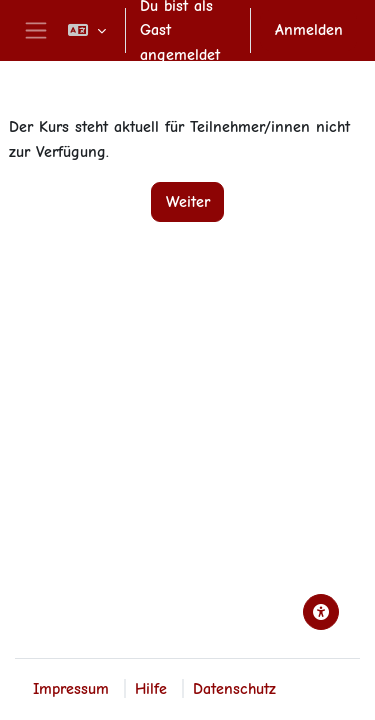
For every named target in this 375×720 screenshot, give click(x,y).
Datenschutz (234, 688)
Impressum (71, 688)
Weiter (188, 201)
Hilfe (151, 688)
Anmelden (309, 29)
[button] (87, 30)
